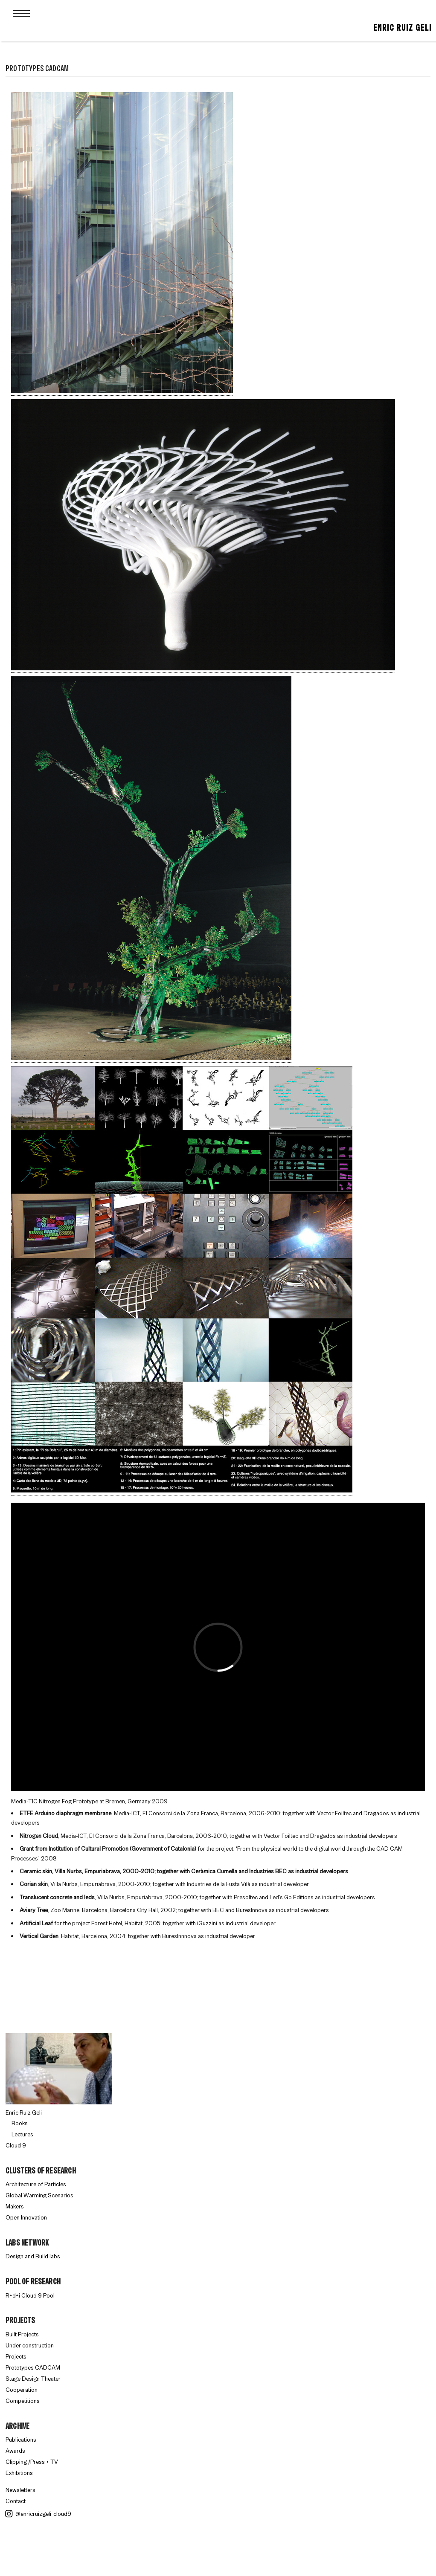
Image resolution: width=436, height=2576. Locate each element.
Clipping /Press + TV (32, 2462)
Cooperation (22, 2389)
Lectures (22, 2134)
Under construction (30, 2345)
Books (20, 2123)
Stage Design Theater (33, 2378)
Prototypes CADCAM (33, 2367)
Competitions (23, 2401)
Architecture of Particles (36, 2184)
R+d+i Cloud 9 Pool (30, 2295)
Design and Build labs (33, 2256)
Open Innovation (26, 2217)
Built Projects (22, 2334)
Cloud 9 (16, 2145)
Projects (16, 2356)
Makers (15, 2206)
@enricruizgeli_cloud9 (38, 2513)
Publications (21, 2439)
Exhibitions (19, 2473)
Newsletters (20, 2490)
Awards (15, 2450)
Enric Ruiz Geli (402, 27)
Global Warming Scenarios (39, 2195)
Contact (16, 2501)
